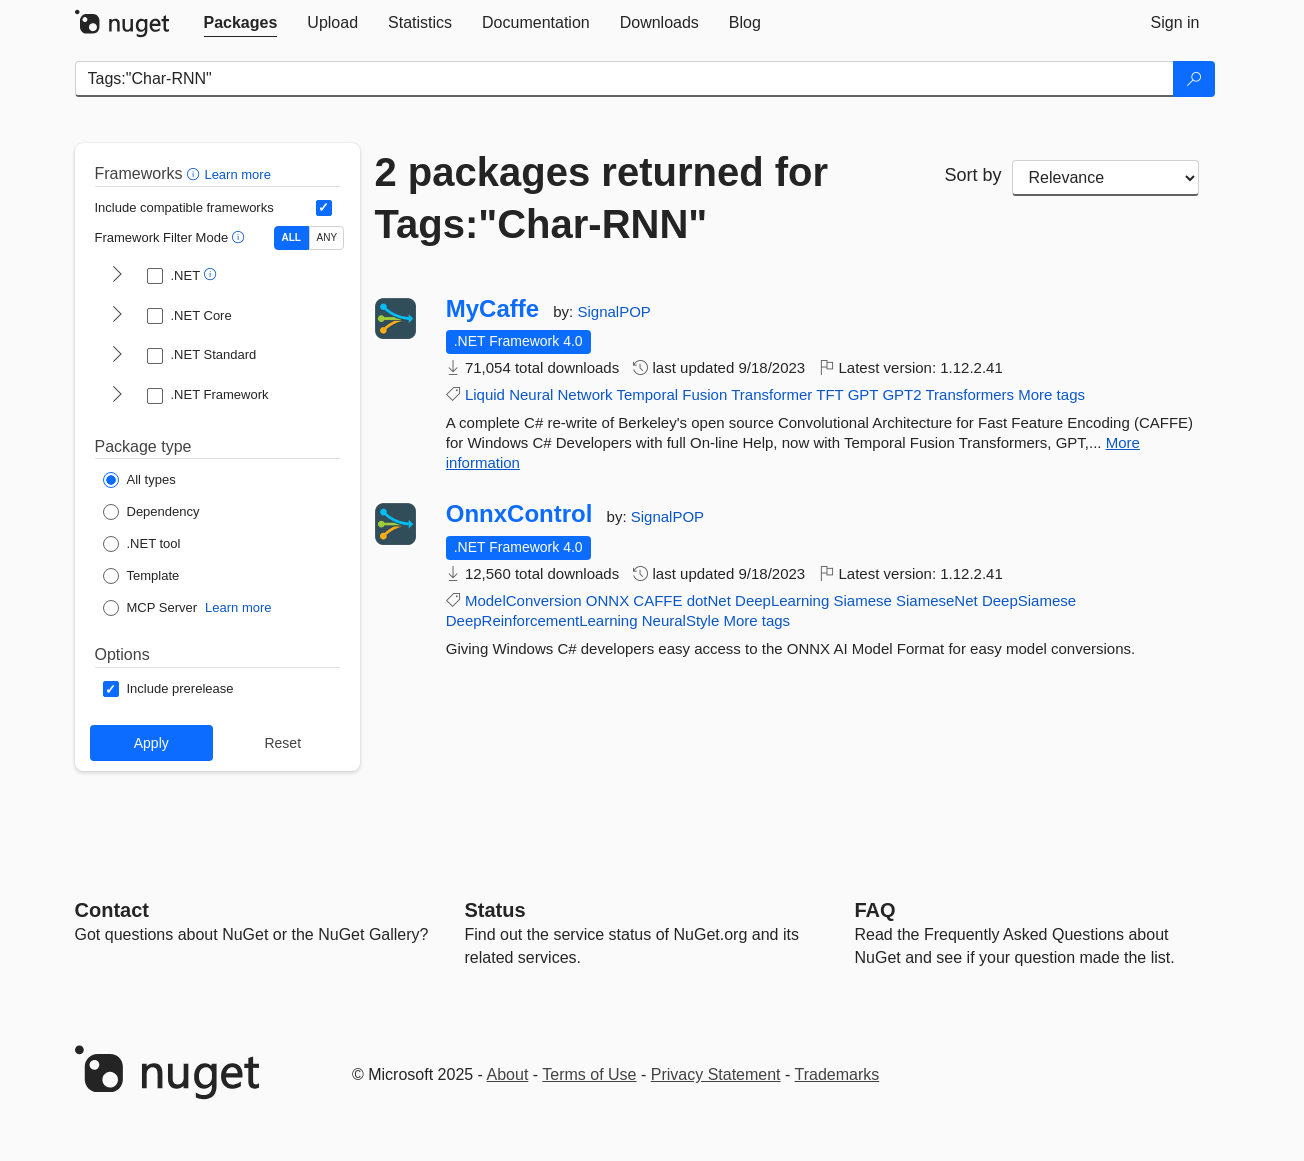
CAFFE (657, 600)
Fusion (704, 394)
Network (584, 394)
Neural (531, 394)
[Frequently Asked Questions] (875, 910)
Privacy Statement (716, 1074)
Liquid (485, 394)
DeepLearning (782, 600)
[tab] (241, 23)
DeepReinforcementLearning (542, 620)
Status (495, 910)
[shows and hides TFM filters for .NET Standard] (117, 356)
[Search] (1194, 79)
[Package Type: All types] (139, 480)
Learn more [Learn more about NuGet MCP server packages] (238, 607)
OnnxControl (519, 514)
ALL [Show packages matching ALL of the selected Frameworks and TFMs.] (291, 237)
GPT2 (901, 394)
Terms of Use (589, 1074)
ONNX (607, 600)
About (508, 1074)
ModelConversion (523, 600)
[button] (195, 173)
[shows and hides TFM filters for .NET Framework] (117, 396)
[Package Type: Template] (141, 576)
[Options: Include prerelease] (168, 689)
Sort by (972, 175)
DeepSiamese (1029, 600)
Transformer (771, 394)
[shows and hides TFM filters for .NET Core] (117, 316)
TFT (829, 394)
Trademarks (837, 1074)
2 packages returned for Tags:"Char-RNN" (602, 198)
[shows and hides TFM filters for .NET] (117, 276)
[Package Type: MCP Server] (150, 608)
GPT (863, 394)
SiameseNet (937, 600)
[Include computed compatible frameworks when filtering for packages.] (324, 208)
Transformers (969, 394)
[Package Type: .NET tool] (142, 544)
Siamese (862, 600)
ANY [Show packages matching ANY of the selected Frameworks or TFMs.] (327, 237)
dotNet (709, 600)
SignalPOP (613, 311)
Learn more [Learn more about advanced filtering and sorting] (237, 174)
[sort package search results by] (1106, 178)
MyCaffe (492, 309)
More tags (1051, 394)
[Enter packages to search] (624, 79)
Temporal (647, 394)
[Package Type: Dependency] (151, 512)
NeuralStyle (681, 620)
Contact (112, 910)
